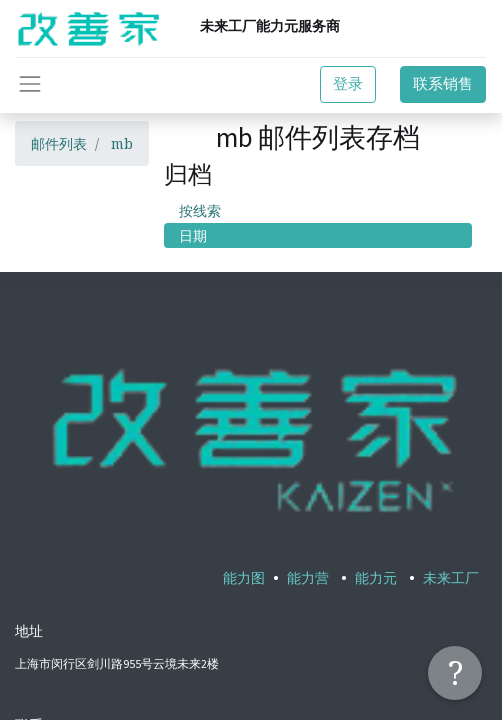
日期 (193, 235)
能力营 (308, 577)
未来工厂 (451, 577)
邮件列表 (59, 143)
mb (122, 143)
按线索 (200, 210)
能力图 (244, 577)
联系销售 (443, 83)
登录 (348, 83)
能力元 (376, 577)
